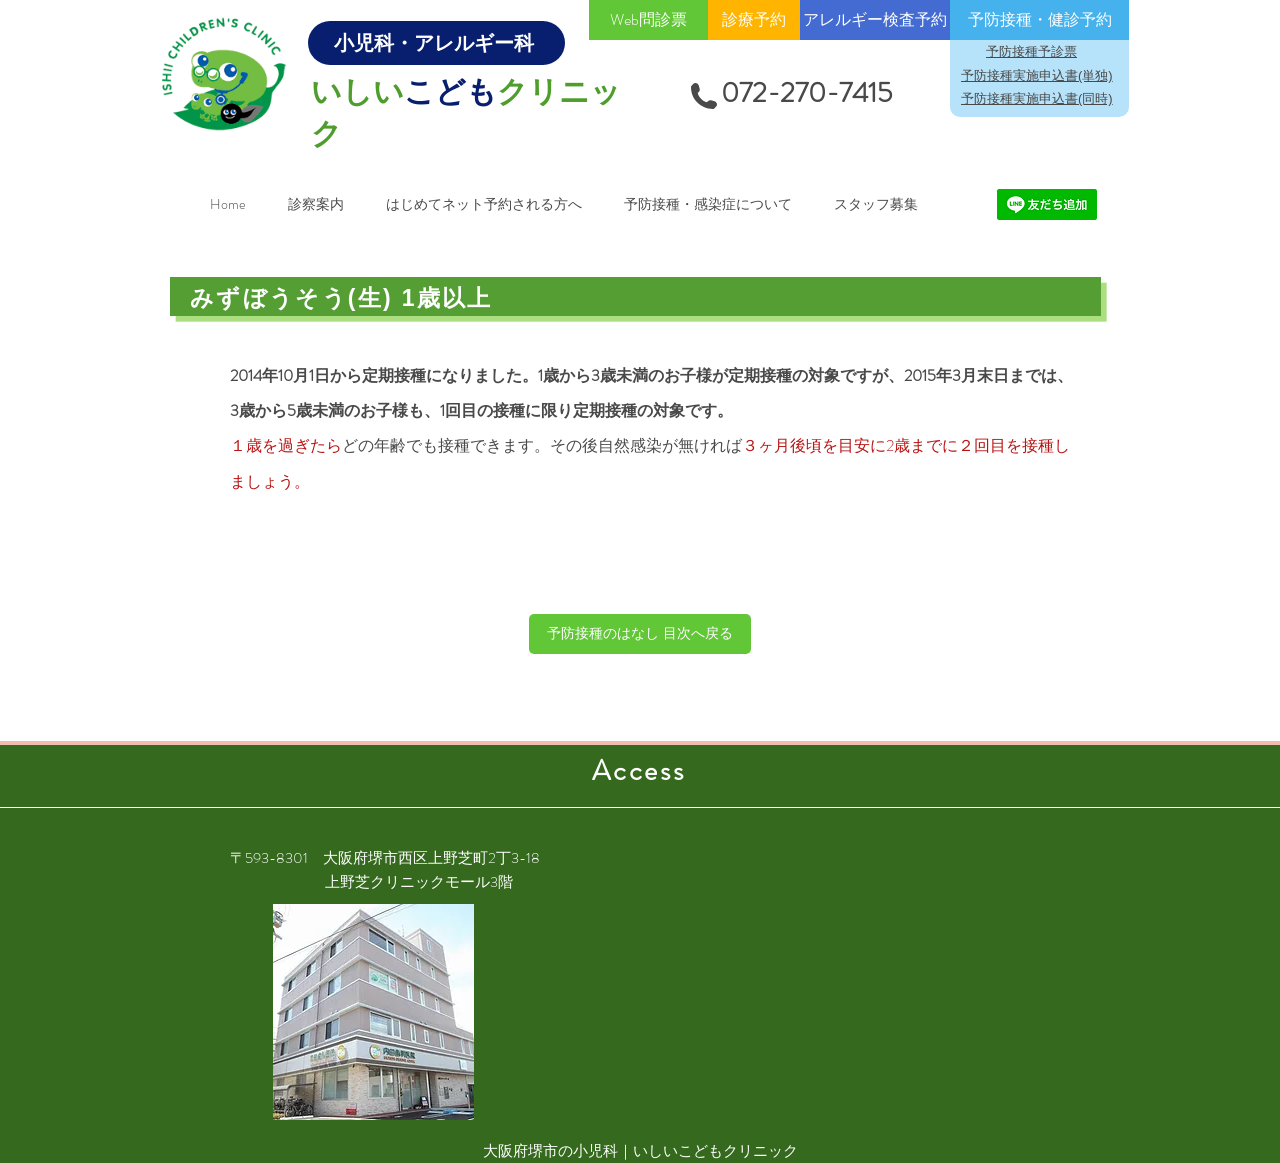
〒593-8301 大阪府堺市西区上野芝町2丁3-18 (385, 858)
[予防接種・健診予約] (1039, 20)
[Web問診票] (648, 20)
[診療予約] (754, 20)
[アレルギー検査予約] (875, 20)
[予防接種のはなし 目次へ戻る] (640, 634)
